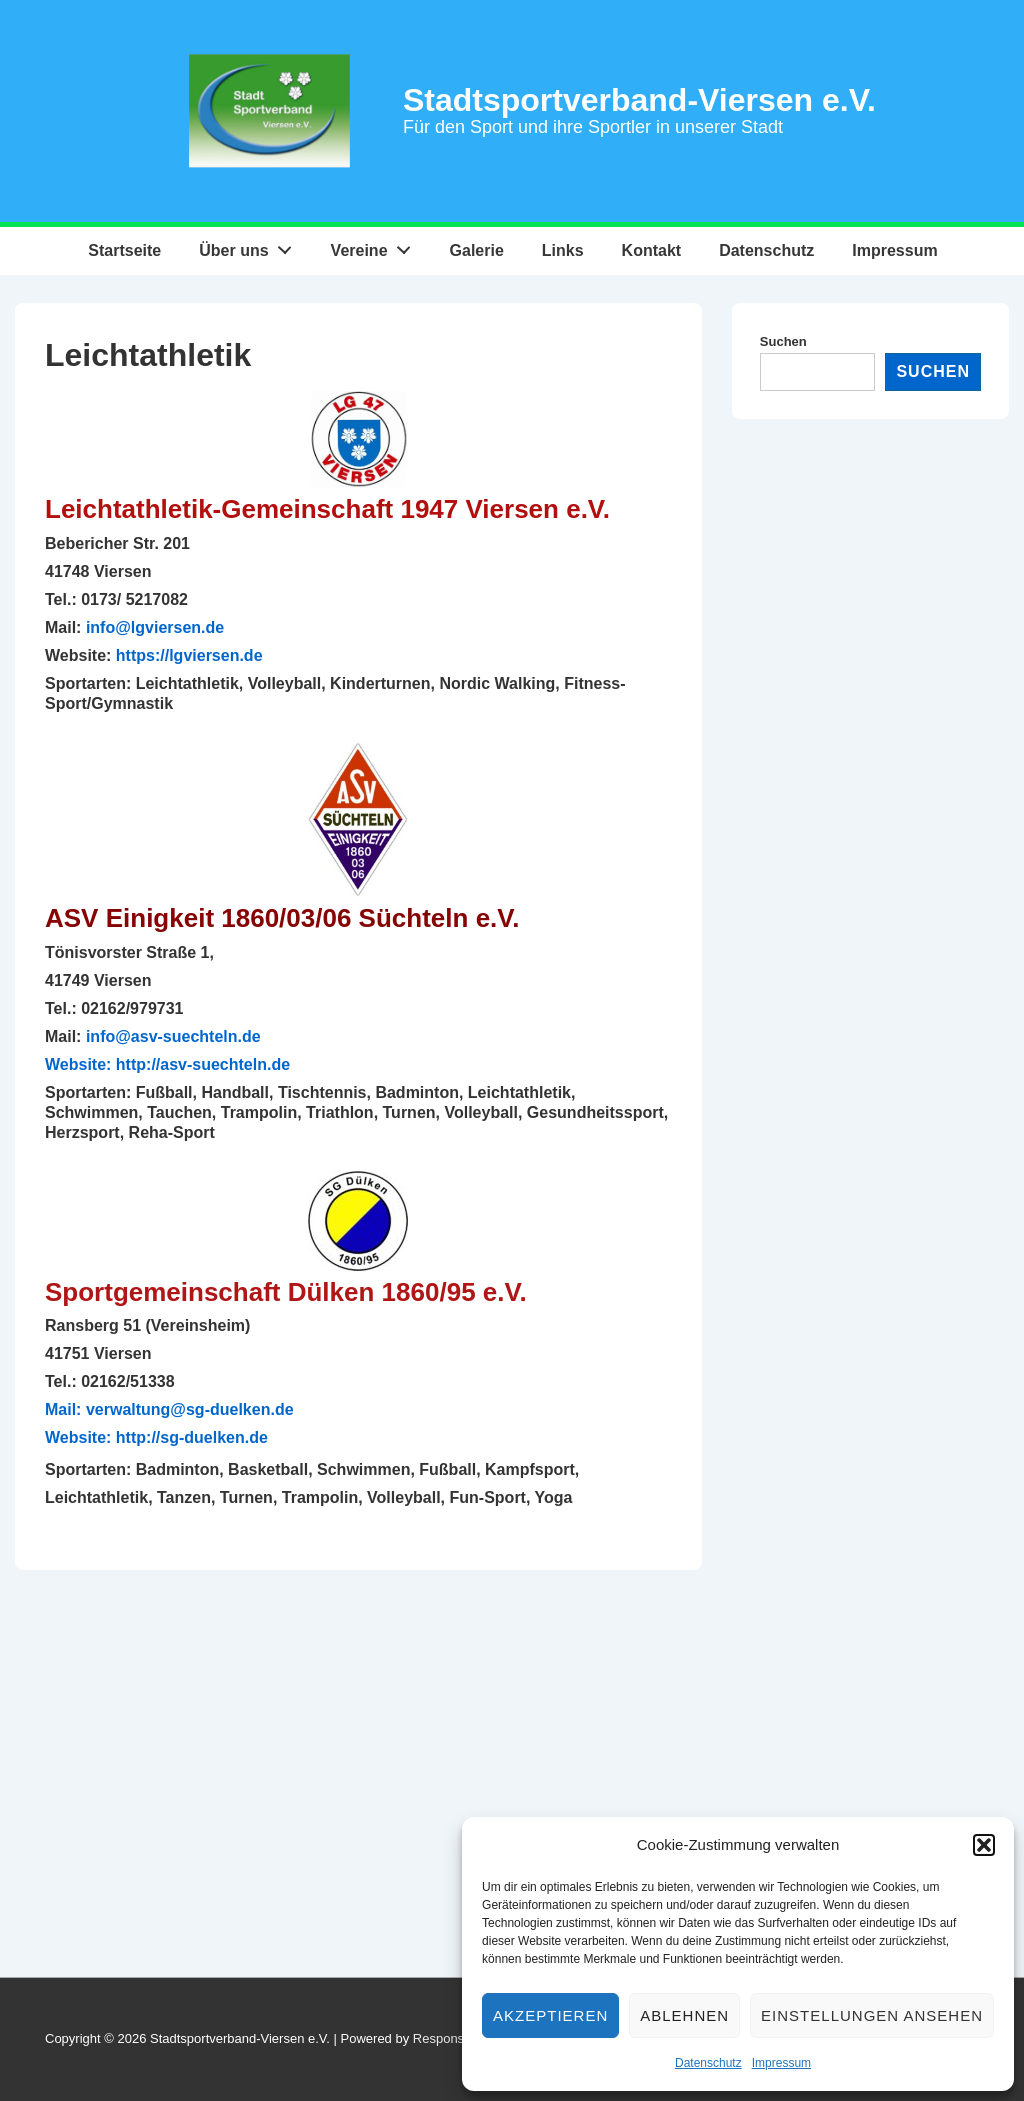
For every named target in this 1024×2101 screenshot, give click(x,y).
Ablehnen (684, 2015)
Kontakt (652, 250)
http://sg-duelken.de (192, 1437)
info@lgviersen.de (155, 627)
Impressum (781, 2063)
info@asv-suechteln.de (173, 1036)
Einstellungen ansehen (872, 2015)
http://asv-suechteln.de (203, 1064)
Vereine (376, 246)
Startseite (124, 250)
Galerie (477, 250)
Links (563, 250)
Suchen (783, 341)
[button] (984, 1845)
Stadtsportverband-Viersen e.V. (639, 100)
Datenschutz (708, 2063)
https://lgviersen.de (189, 655)
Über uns (250, 246)
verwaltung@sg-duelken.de (190, 1409)
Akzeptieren (550, 2015)
